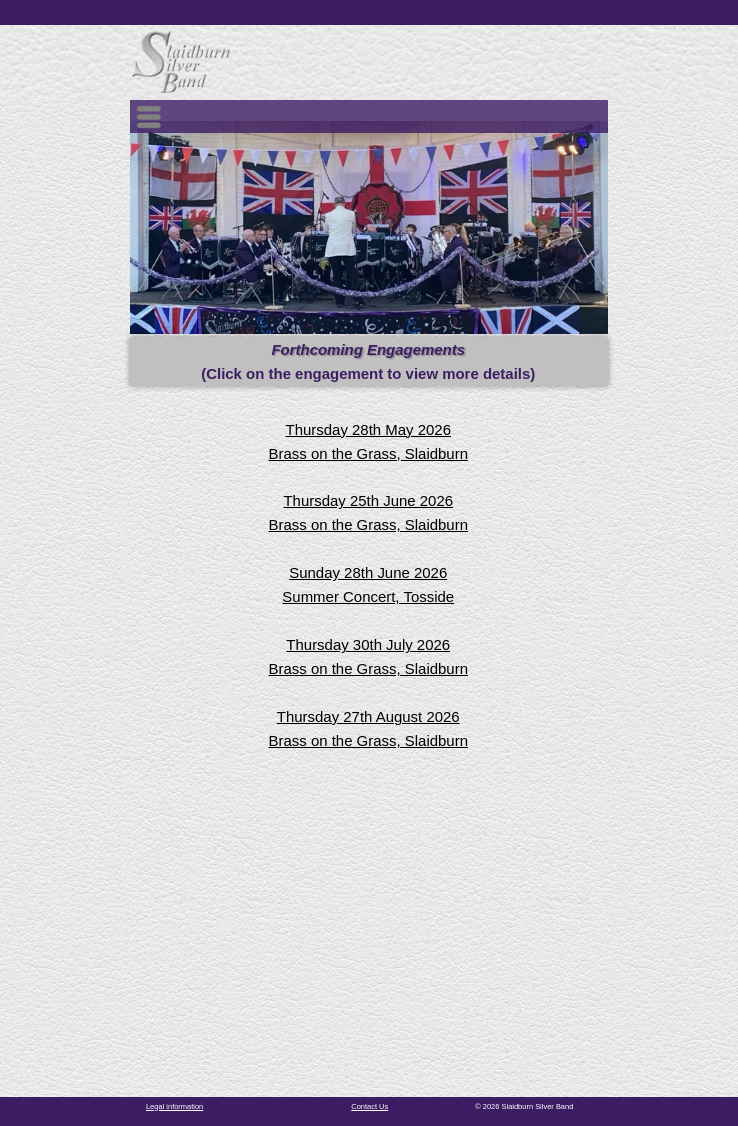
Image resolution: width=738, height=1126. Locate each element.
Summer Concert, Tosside (368, 596)
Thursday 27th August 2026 (368, 716)
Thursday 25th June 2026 (368, 500)
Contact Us (369, 1106)
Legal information (174, 1106)
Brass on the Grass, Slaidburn (368, 453)
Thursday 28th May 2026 (368, 429)
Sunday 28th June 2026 (368, 572)
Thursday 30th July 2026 (368, 644)
